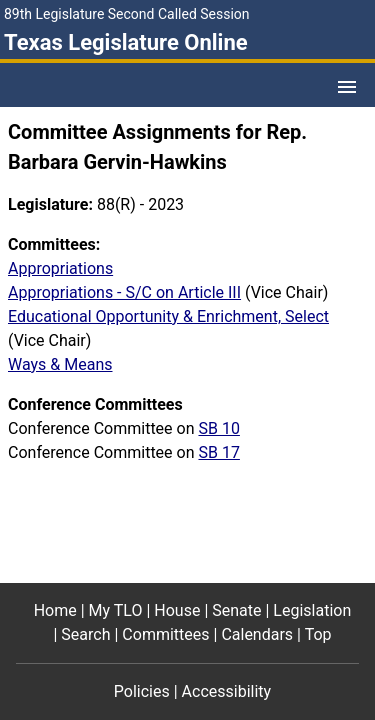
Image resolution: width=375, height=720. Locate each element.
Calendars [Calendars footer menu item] (257, 634)
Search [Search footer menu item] (85, 634)
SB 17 (218, 452)
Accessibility (227, 691)
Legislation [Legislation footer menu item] (312, 610)
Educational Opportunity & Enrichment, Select (168, 316)
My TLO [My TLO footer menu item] (116, 610)
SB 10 (218, 428)
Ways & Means (60, 364)
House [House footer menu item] (177, 610)
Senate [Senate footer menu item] (236, 610)
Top (318, 634)
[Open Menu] (347, 87)
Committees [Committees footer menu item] (165, 634)
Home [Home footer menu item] (55, 610)
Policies (142, 691)
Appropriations (60, 268)
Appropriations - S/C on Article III (124, 292)
